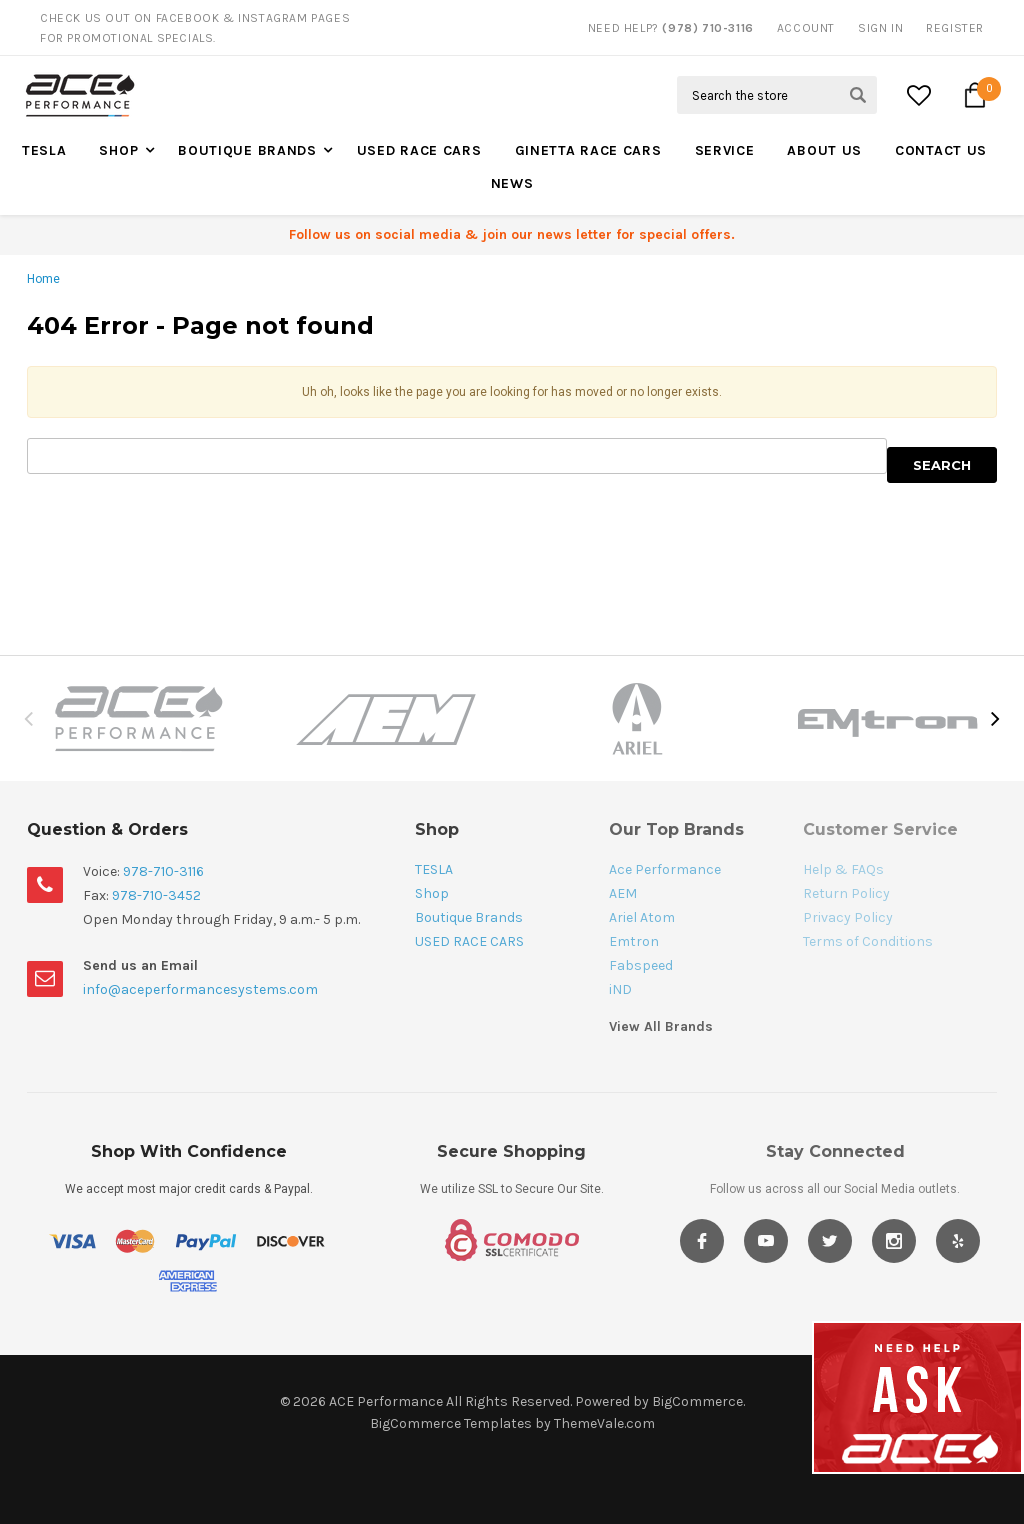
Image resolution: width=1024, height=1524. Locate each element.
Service (725, 150)
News (512, 183)
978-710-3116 (163, 871)
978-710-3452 (156, 895)
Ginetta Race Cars (588, 150)
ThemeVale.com (604, 1423)
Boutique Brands (247, 150)
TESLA (44, 150)
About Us (824, 150)
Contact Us (941, 150)
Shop (118, 150)
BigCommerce (697, 1401)
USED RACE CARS (419, 150)
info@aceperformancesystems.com (200, 989)
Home (43, 279)
